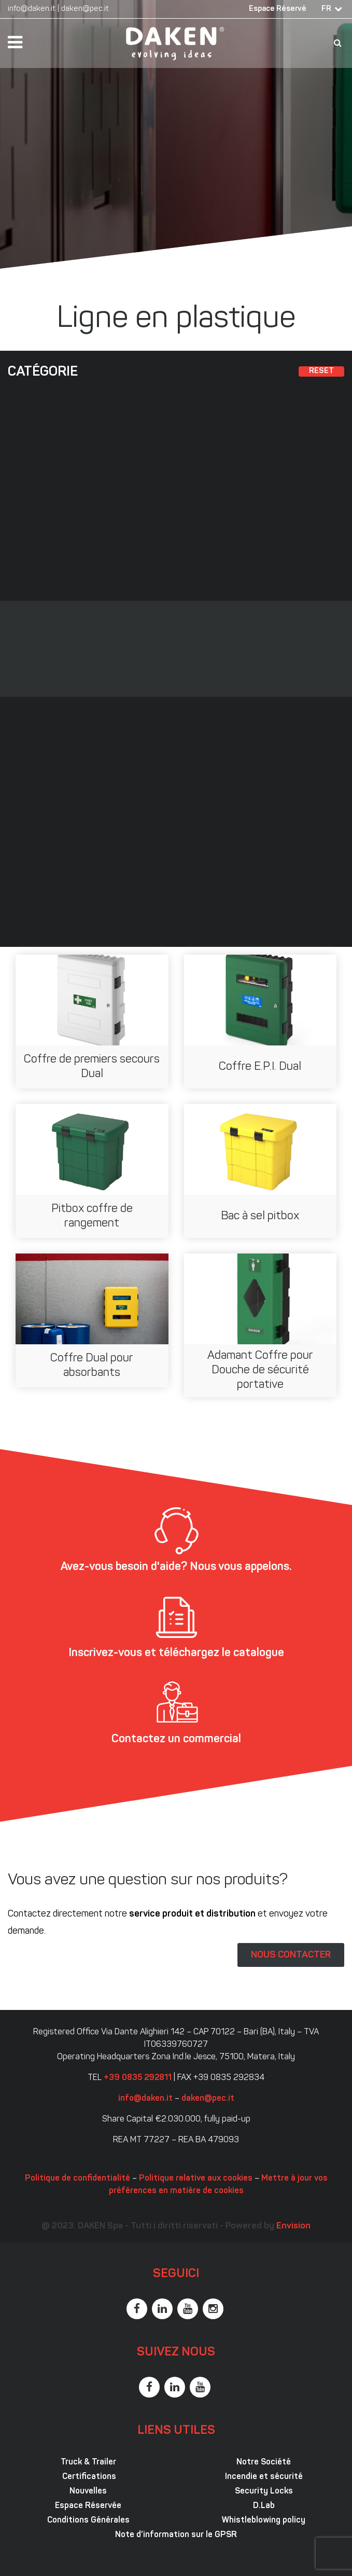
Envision (293, 2226)
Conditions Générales (88, 2520)
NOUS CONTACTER (291, 1955)
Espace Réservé (277, 9)
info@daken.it (31, 9)
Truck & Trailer (88, 2462)
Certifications (88, 2477)
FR (326, 9)
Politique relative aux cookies (195, 2178)
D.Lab (264, 2506)
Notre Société (263, 2462)
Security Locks (264, 2491)
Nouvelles (88, 2491)
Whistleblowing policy (263, 2520)
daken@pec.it (85, 9)
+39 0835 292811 (138, 2078)
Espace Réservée (88, 2506)
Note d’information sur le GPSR (176, 2535)
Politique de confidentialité (77, 2178)
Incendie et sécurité (264, 2477)
